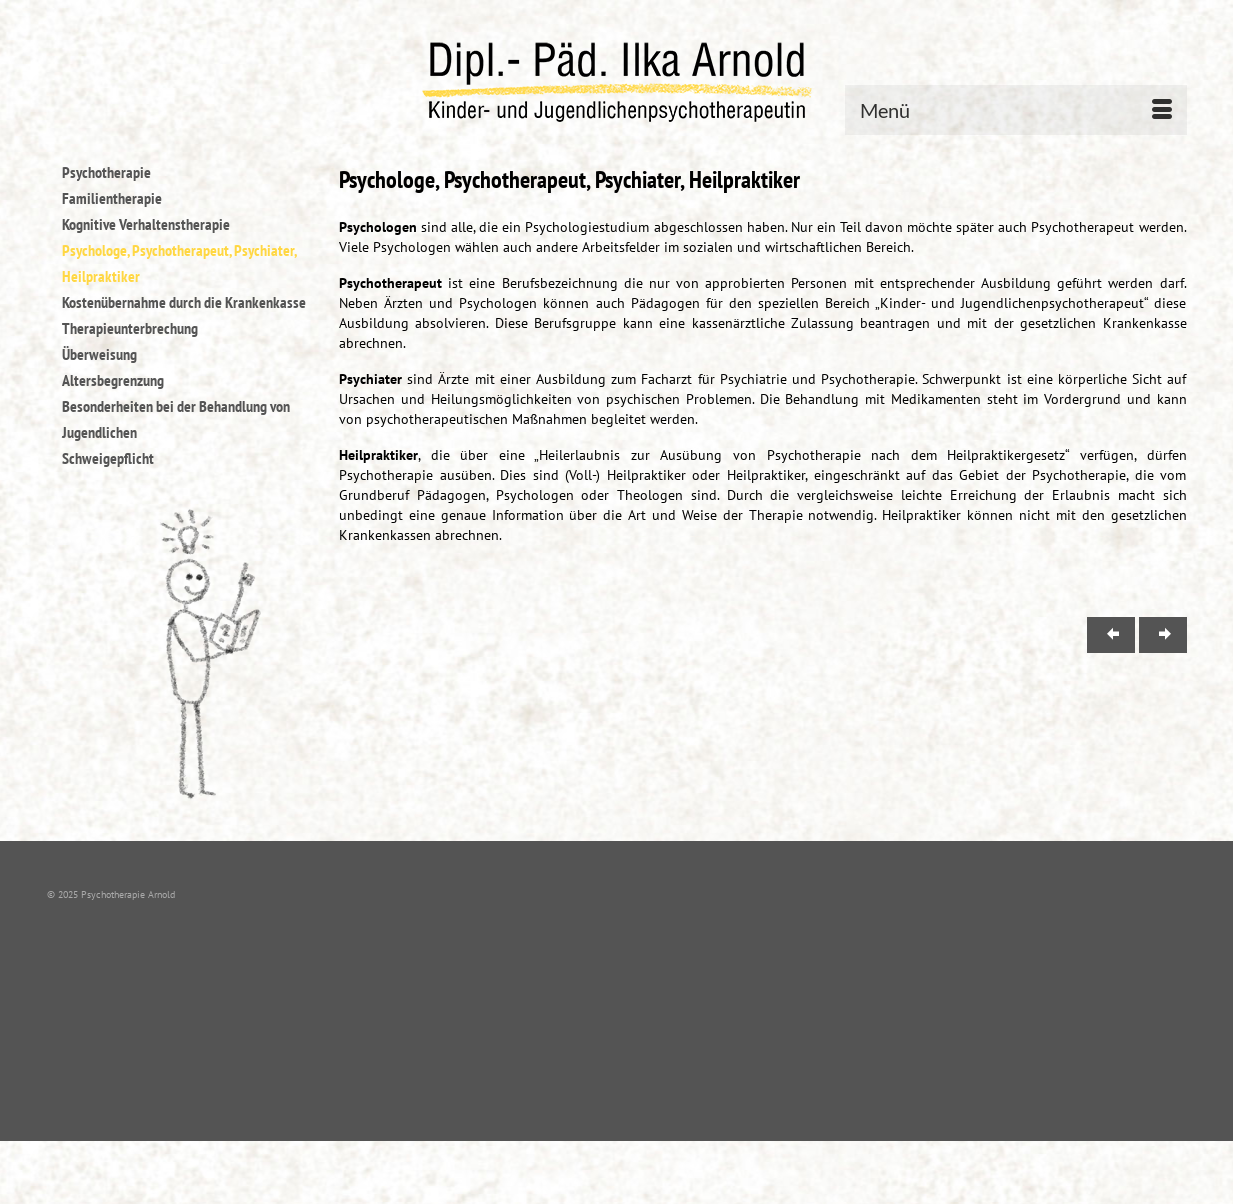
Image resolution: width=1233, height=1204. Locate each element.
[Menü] (1016, 110)
